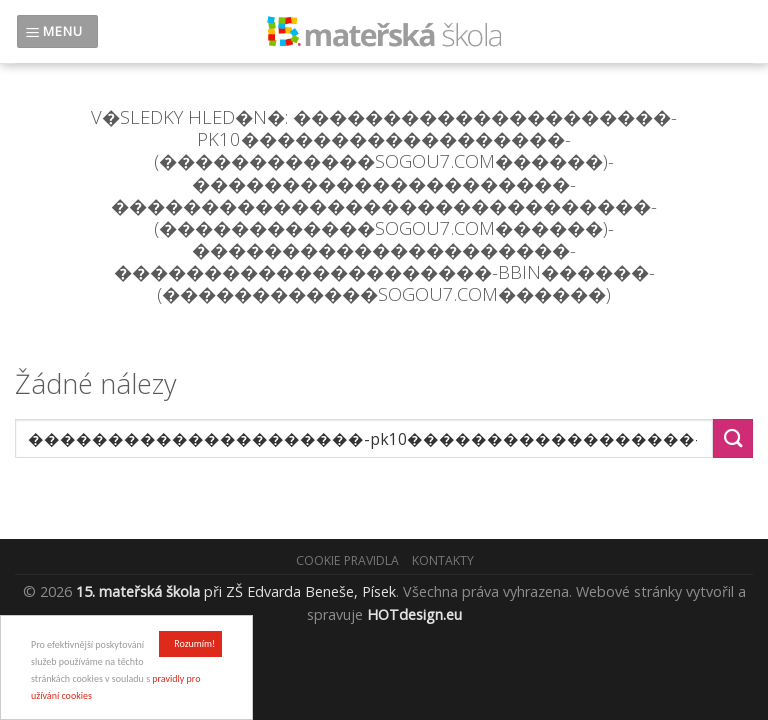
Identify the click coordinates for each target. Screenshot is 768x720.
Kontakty (443, 560)
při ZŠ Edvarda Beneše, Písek (236, 591)
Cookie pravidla (347, 560)
